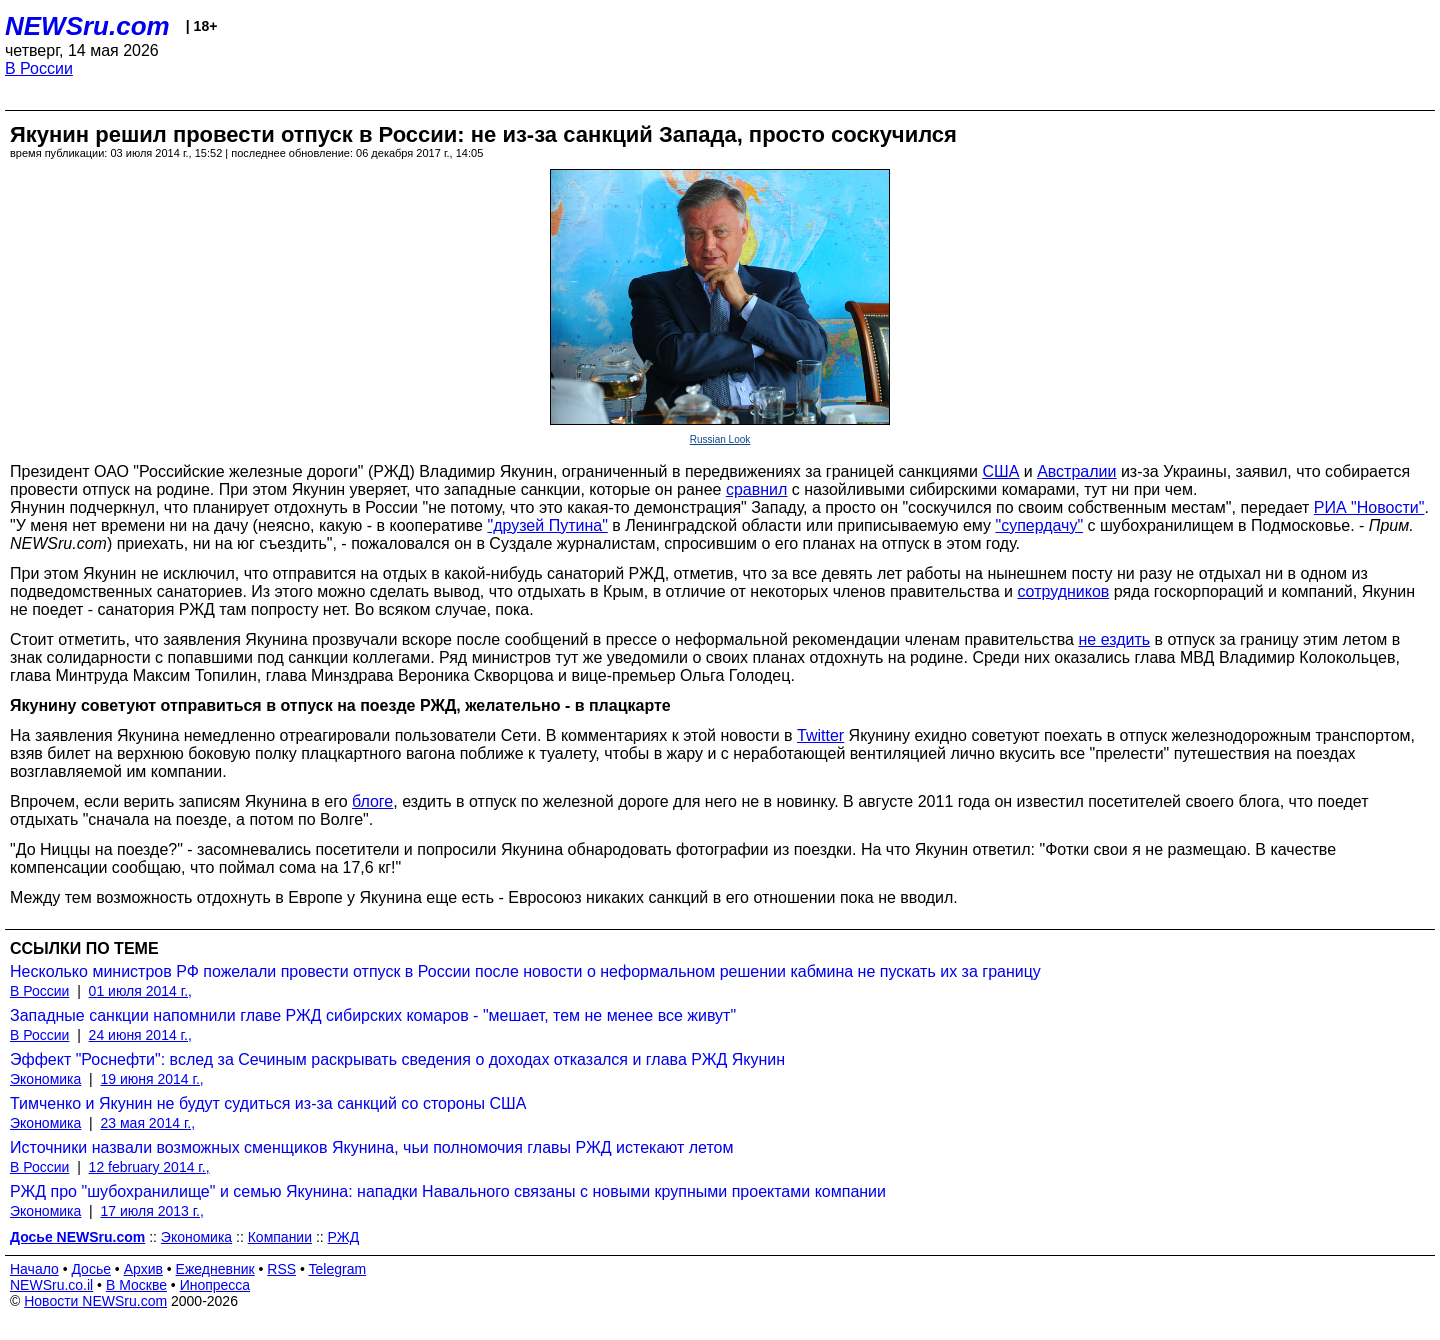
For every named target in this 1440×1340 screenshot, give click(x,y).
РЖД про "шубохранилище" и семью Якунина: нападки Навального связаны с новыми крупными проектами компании (448, 1191)
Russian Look (720, 439)
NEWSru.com (87, 26)
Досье (91, 1269)
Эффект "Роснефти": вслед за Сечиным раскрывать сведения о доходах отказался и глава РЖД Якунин (397, 1059)
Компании (280, 1237)
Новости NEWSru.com (95, 1301)
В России (39, 68)
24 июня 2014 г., (140, 1035)
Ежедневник (215, 1269)
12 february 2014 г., (149, 1167)
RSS (281, 1269)
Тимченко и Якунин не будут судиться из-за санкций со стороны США (268, 1103)
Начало (34, 1269)
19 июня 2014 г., (152, 1079)
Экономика (45, 1079)
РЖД (344, 1237)
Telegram (338, 1269)
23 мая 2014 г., (148, 1123)
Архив (143, 1269)
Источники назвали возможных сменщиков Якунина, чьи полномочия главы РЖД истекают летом (371, 1147)
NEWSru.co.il (51, 1285)
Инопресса (215, 1285)
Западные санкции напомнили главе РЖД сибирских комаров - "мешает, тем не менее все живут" (373, 1015)
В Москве (136, 1285)
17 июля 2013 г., (152, 1211)
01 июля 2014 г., (140, 991)
